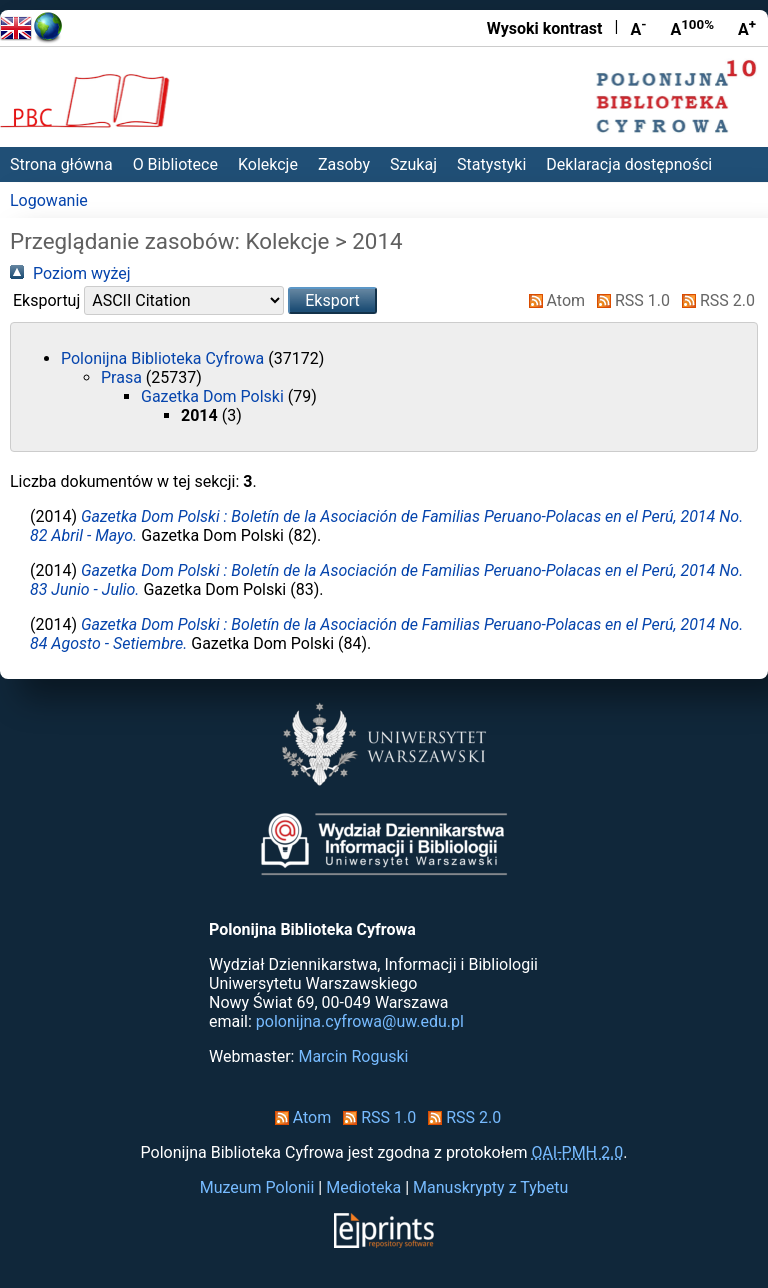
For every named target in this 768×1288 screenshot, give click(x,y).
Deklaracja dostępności (629, 164)
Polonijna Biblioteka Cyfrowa (164, 358)
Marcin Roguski (353, 1056)
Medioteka (363, 1187)
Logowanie (49, 200)
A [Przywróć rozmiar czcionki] (692, 28)
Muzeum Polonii (257, 1187)
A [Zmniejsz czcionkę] (638, 28)
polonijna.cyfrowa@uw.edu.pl (360, 1021)
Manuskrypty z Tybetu (490, 1187)
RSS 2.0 (714, 300)
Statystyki (491, 164)
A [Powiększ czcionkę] (747, 28)
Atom (553, 300)
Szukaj (413, 164)
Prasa (123, 377)
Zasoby (344, 164)
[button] (332, 300)
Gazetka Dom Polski (214, 396)
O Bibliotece (175, 164)
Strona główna (61, 164)
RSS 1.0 (629, 300)
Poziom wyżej (70, 273)
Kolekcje (268, 164)
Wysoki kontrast (545, 28)
